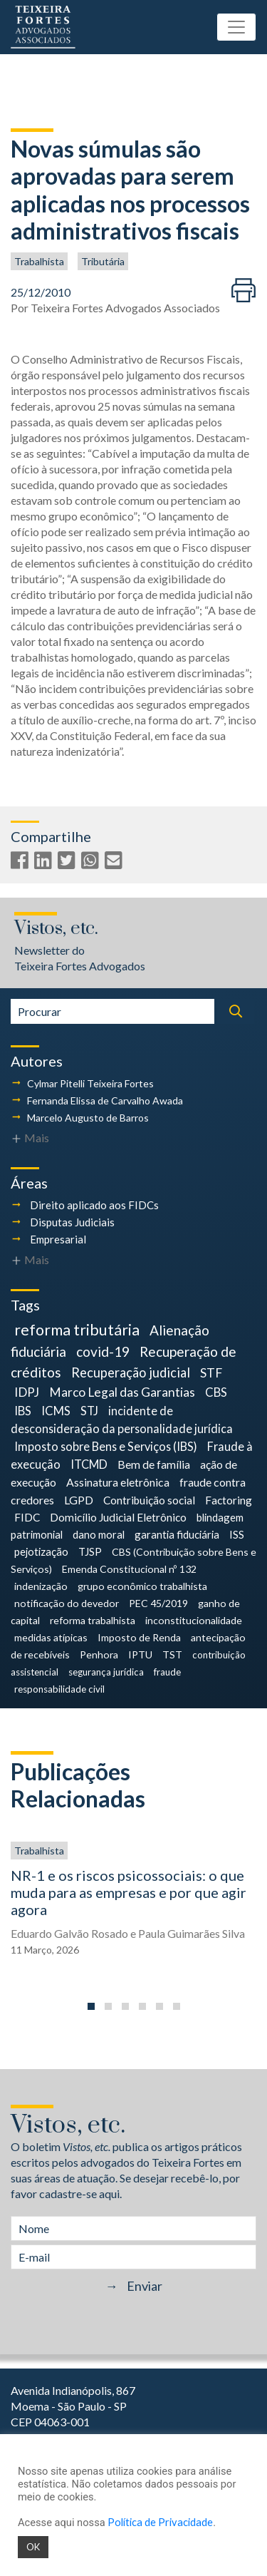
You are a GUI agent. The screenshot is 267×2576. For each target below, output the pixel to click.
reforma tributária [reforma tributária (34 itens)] (77, 1329)
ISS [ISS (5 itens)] (236, 1534)
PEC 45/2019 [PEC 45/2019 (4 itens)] (158, 1603)
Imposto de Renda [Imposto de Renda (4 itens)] (139, 1637)
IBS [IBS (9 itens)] (22, 1410)
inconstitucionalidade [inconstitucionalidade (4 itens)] (193, 1620)
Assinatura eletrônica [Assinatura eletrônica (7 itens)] (117, 1482)
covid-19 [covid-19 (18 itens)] (103, 1351)
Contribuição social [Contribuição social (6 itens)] (149, 1500)
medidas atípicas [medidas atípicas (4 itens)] (51, 1637)
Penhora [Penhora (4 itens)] (99, 1654)
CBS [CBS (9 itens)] (216, 1392)
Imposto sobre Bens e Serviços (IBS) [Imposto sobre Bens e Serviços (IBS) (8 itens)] (105, 1446)
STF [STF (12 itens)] (211, 1372)
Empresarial (58, 1239)
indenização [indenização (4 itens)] (41, 1586)
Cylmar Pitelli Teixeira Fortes (90, 1083)
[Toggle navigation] (236, 27)
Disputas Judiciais (72, 1222)
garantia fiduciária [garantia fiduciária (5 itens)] (177, 1534)
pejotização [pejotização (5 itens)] (41, 1551)
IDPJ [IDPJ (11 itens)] (26, 1392)
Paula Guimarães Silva (191, 1933)
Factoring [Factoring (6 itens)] (228, 1500)
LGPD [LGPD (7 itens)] (78, 1500)
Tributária (103, 261)
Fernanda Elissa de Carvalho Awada (105, 1100)
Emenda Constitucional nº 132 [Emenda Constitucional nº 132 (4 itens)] (129, 1569)
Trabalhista (39, 261)
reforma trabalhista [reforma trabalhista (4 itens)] (92, 1620)
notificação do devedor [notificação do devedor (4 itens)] (66, 1603)
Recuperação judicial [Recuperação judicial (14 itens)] (130, 1372)
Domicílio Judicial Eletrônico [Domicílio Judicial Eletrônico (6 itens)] (118, 1517)
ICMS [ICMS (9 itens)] (55, 1410)
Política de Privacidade (160, 2522)
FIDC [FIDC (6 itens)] (27, 1517)
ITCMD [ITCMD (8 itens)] (89, 1464)
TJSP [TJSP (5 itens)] (90, 1551)
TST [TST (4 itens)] (172, 1654)
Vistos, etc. (56, 928)
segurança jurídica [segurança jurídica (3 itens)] (106, 1672)
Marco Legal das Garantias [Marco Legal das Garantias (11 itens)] (122, 1392)
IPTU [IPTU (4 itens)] (140, 1654)
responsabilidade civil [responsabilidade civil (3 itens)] (59, 1689)
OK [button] (33, 2546)
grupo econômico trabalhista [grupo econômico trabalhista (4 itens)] (142, 1586)
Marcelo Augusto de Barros (88, 1118)
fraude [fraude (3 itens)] (167, 1672)
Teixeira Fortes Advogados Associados (125, 307)
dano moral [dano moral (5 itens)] (99, 1534)
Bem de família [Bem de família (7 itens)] (153, 1464)
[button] (91, 2006)
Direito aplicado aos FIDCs (94, 1205)
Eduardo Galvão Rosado (69, 1933)
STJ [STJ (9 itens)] (89, 1410)
